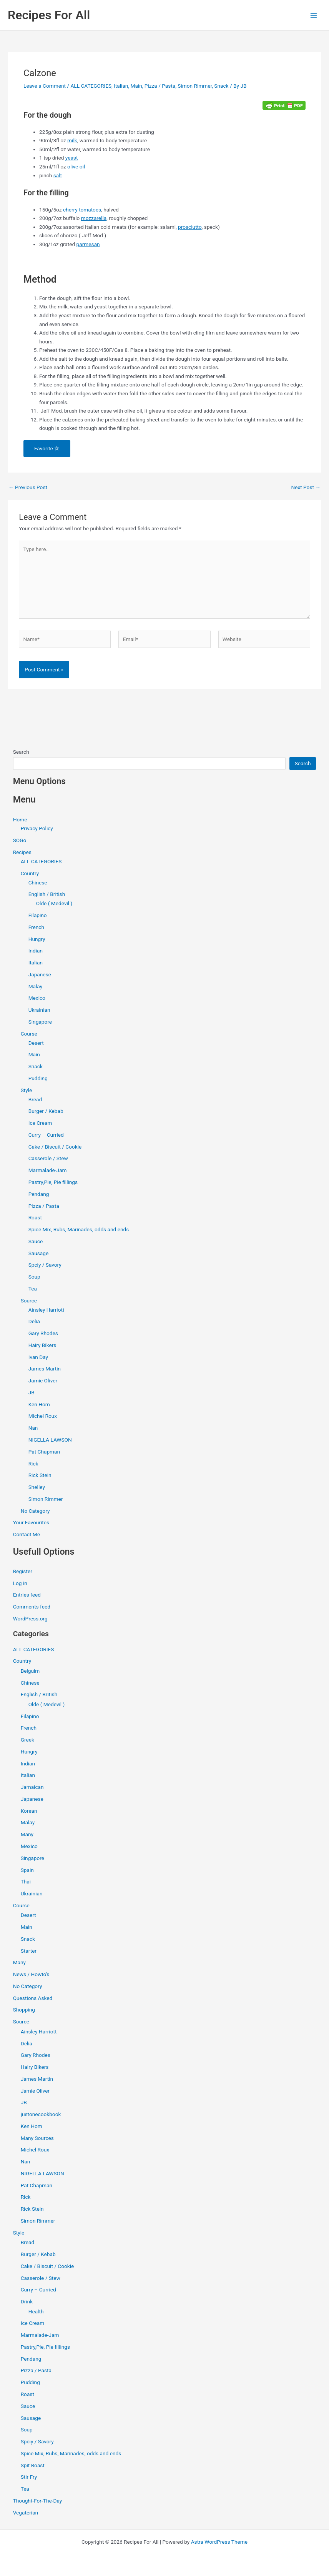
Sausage (38, 1253)
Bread (35, 1099)
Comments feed (31, 1607)
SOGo (20, 840)
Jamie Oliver (42, 1380)
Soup (34, 1277)
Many (27, 1834)
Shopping (24, 2010)
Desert (36, 1043)
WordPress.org (30, 1618)
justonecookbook (41, 2114)
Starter (29, 1951)
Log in (20, 1583)
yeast (71, 158)
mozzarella (94, 218)
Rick (33, 1463)
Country (30, 873)
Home (20, 819)
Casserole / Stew (48, 1158)
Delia (34, 1321)
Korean (29, 1811)
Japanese (39, 974)
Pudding (38, 1078)
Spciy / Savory (44, 1265)
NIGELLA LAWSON (50, 1440)
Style (26, 1090)
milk (72, 140)
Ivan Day (38, 1357)
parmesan (88, 244)
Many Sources (37, 2138)
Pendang (38, 1194)
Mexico (36, 998)
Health (36, 2311)
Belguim (30, 1671)
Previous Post (27, 487)
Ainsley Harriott (46, 1310)
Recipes (22, 852)
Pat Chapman (44, 1452)
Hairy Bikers (42, 1345)
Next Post (306, 487)
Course (29, 1034)
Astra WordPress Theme (219, 2542)
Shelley (36, 1487)
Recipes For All (49, 15)
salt (57, 175)
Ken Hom (39, 1404)
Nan (33, 1428)
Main (136, 86)
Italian (121, 86)
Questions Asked (33, 1998)
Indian (35, 950)
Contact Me (26, 1534)
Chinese (37, 882)
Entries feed (27, 1595)
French (36, 927)
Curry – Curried (46, 1135)
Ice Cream (40, 1123)
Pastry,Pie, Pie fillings (53, 1182)
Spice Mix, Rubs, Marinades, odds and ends (78, 1229)
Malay (35, 986)
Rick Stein (40, 1475)
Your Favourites (31, 1522)
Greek (27, 1740)
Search (21, 752)
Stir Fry (29, 2477)
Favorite (47, 448)
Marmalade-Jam (47, 1170)
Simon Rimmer (195, 86)
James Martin (44, 1368)
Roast (35, 1217)
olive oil (76, 166)
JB (31, 1392)
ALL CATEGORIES (90, 86)
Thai (26, 1881)
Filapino (37, 915)
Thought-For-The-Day (37, 2501)
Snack (221, 86)
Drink (27, 2301)
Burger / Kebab (45, 1111)
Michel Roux (42, 1416)
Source (29, 1300)
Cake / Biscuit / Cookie (55, 1147)
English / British (46, 894)
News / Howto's (31, 1974)
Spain (27, 1870)
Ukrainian (39, 1010)
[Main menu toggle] (314, 15)
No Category (35, 1511)
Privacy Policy (37, 828)
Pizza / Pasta (160, 86)
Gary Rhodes (43, 1333)
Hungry (36, 939)
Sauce (35, 1241)
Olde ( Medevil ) (54, 903)
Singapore (40, 1022)
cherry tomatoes (82, 209)
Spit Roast (33, 2465)
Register (22, 1571)
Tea (32, 1289)
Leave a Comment (44, 86)
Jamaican (32, 1787)
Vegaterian (25, 2512)
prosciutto (190, 227)
